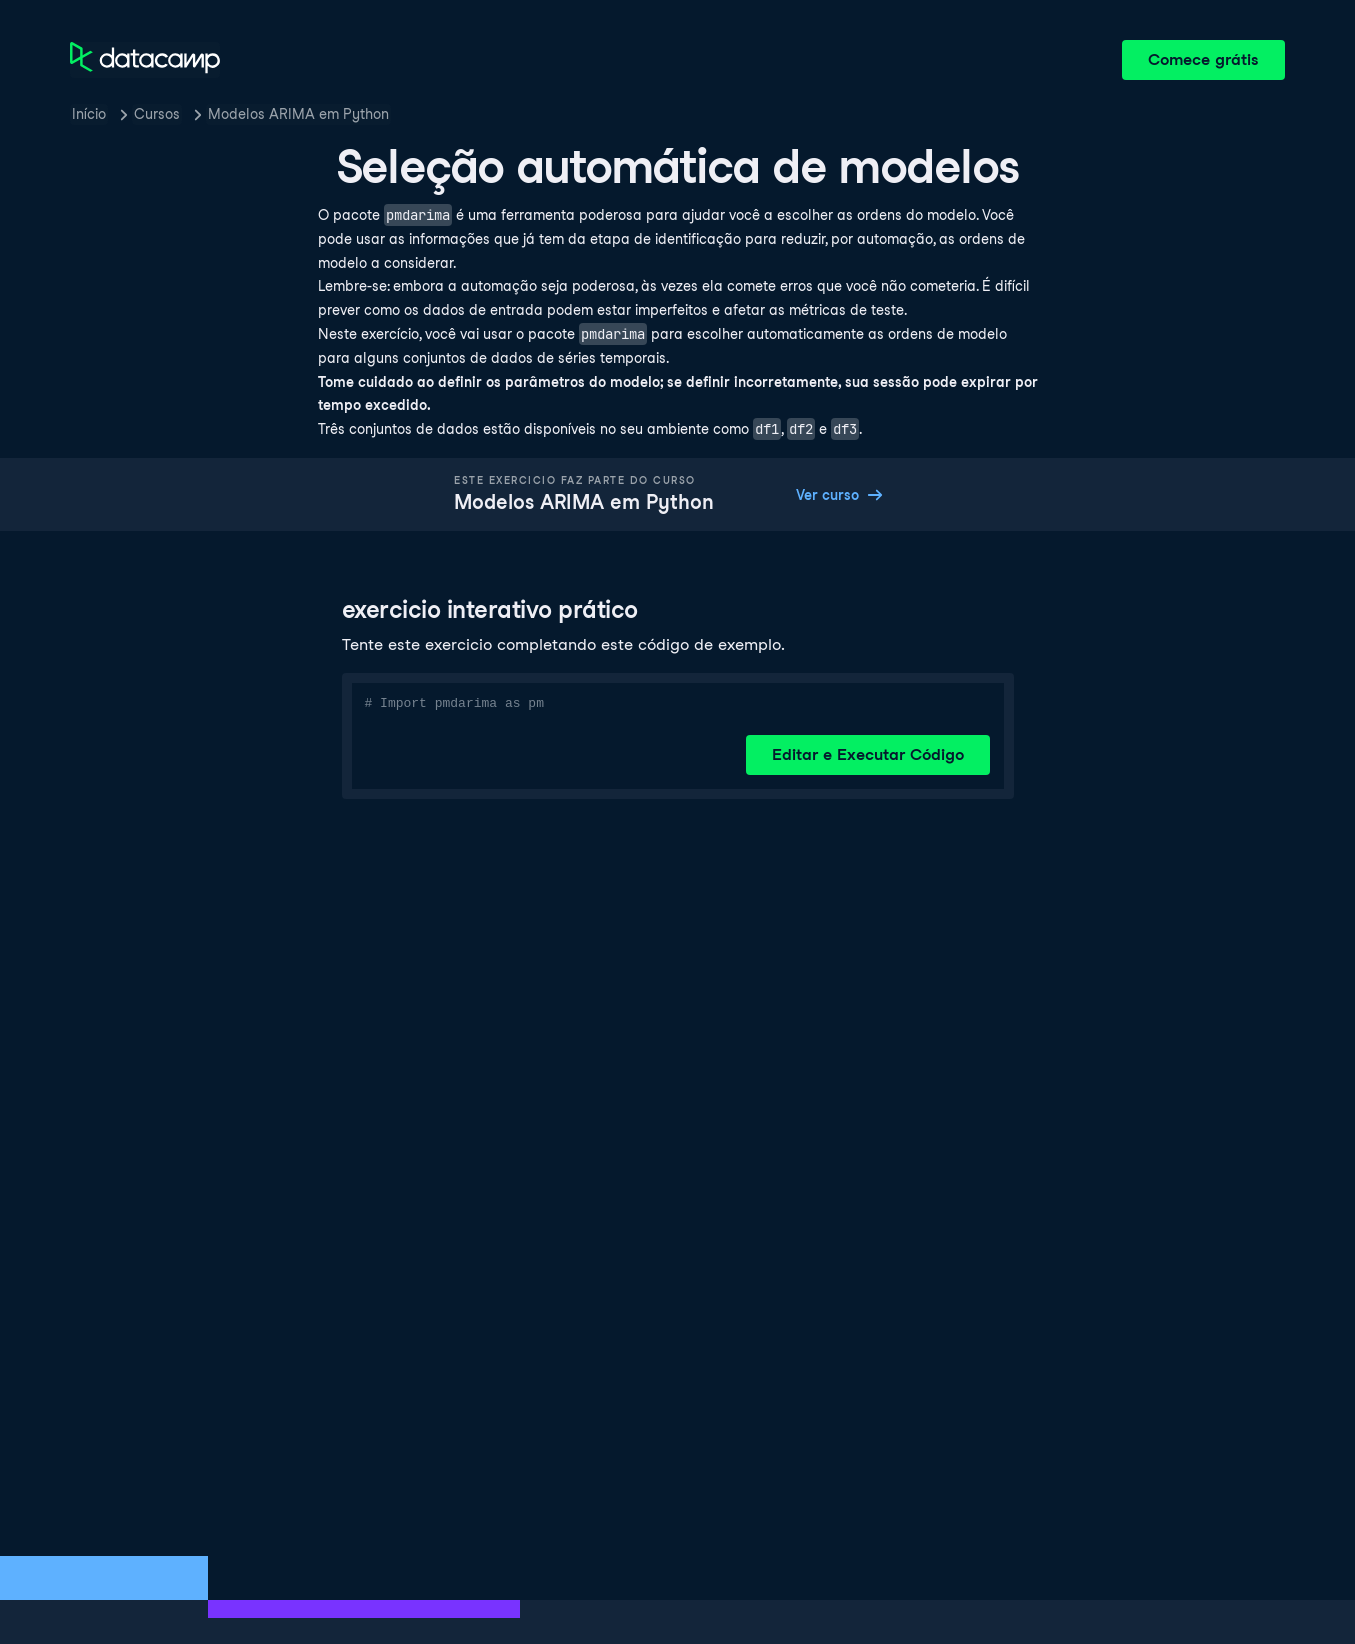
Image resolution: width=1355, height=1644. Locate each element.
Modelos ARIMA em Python (298, 114)
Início (89, 114)
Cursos (157, 114)
